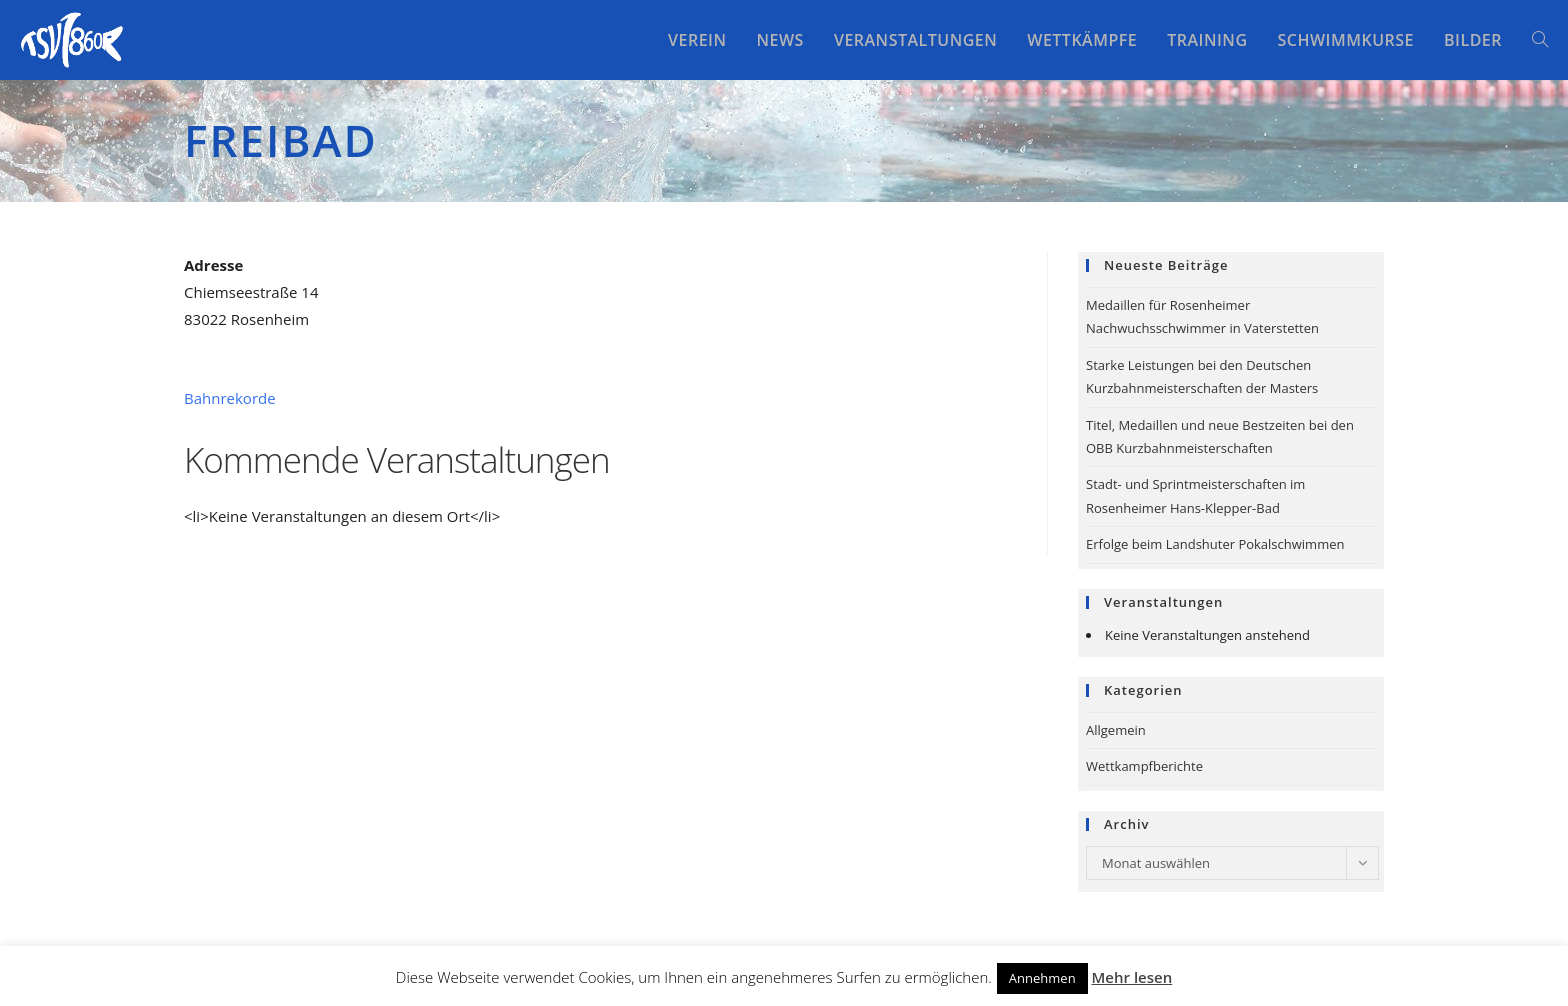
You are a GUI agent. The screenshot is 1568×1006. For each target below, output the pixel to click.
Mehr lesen (1132, 977)
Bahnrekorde (230, 398)
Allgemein (1116, 730)
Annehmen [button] (1042, 978)
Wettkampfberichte (1144, 766)
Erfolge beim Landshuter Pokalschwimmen (1215, 544)
